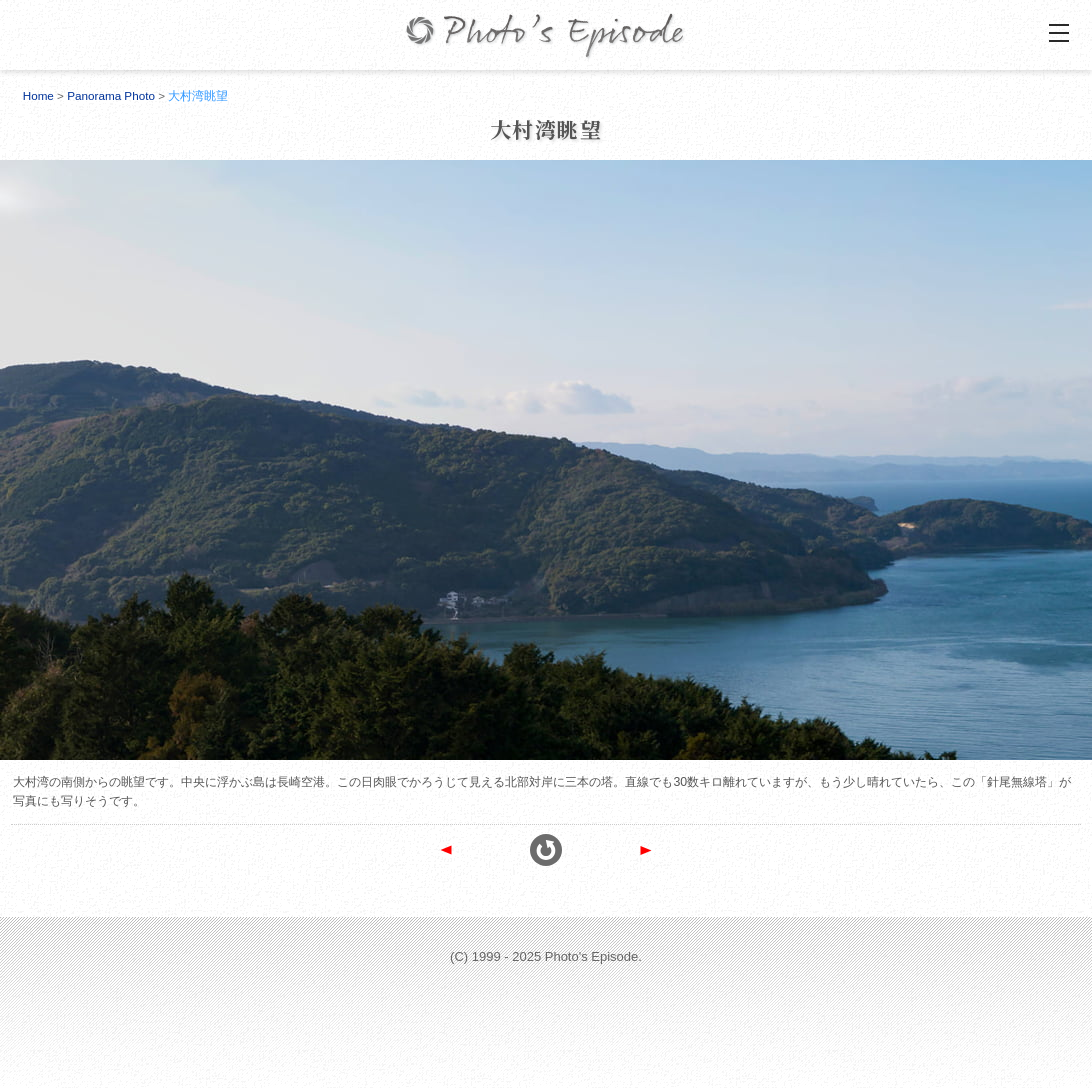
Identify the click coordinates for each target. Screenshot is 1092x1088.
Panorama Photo (111, 95)
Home (38, 95)
